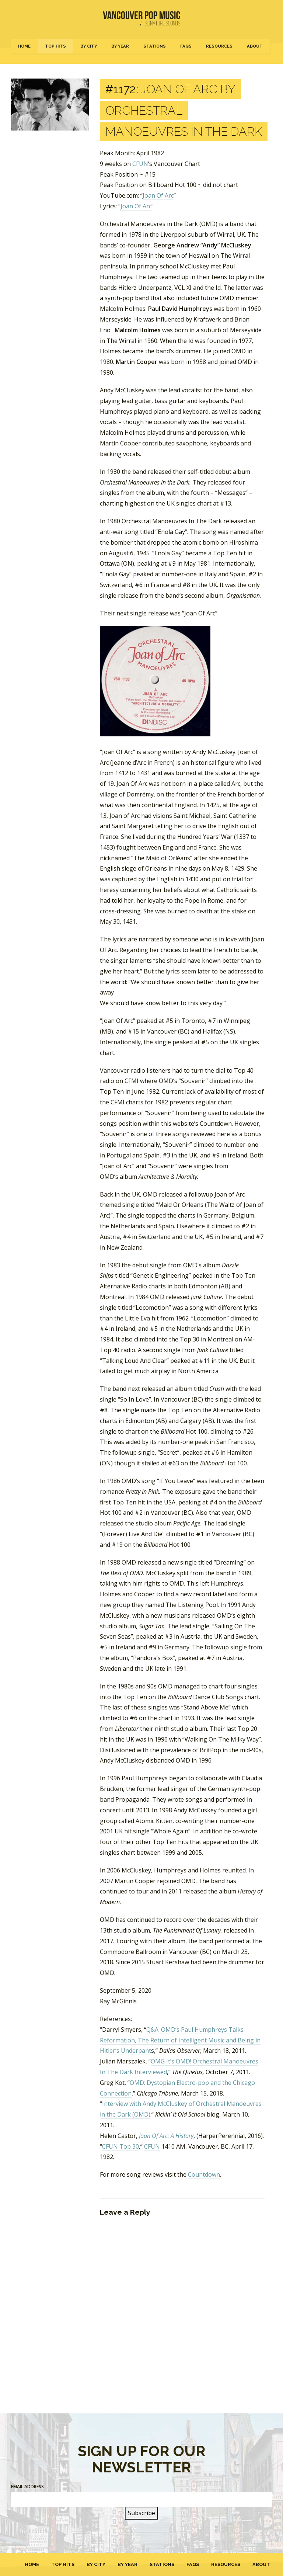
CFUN (140, 164)
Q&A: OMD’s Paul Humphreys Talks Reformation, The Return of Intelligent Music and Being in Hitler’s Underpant (180, 2040)
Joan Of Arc (158, 195)
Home (24, 46)
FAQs (186, 46)
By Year (120, 46)
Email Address (27, 2486)
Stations (154, 46)
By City (88, 46)
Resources (219, 46)
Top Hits (55, 46)
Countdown (204, 2174)
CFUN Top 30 (120, 2146)
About (255, 46)
